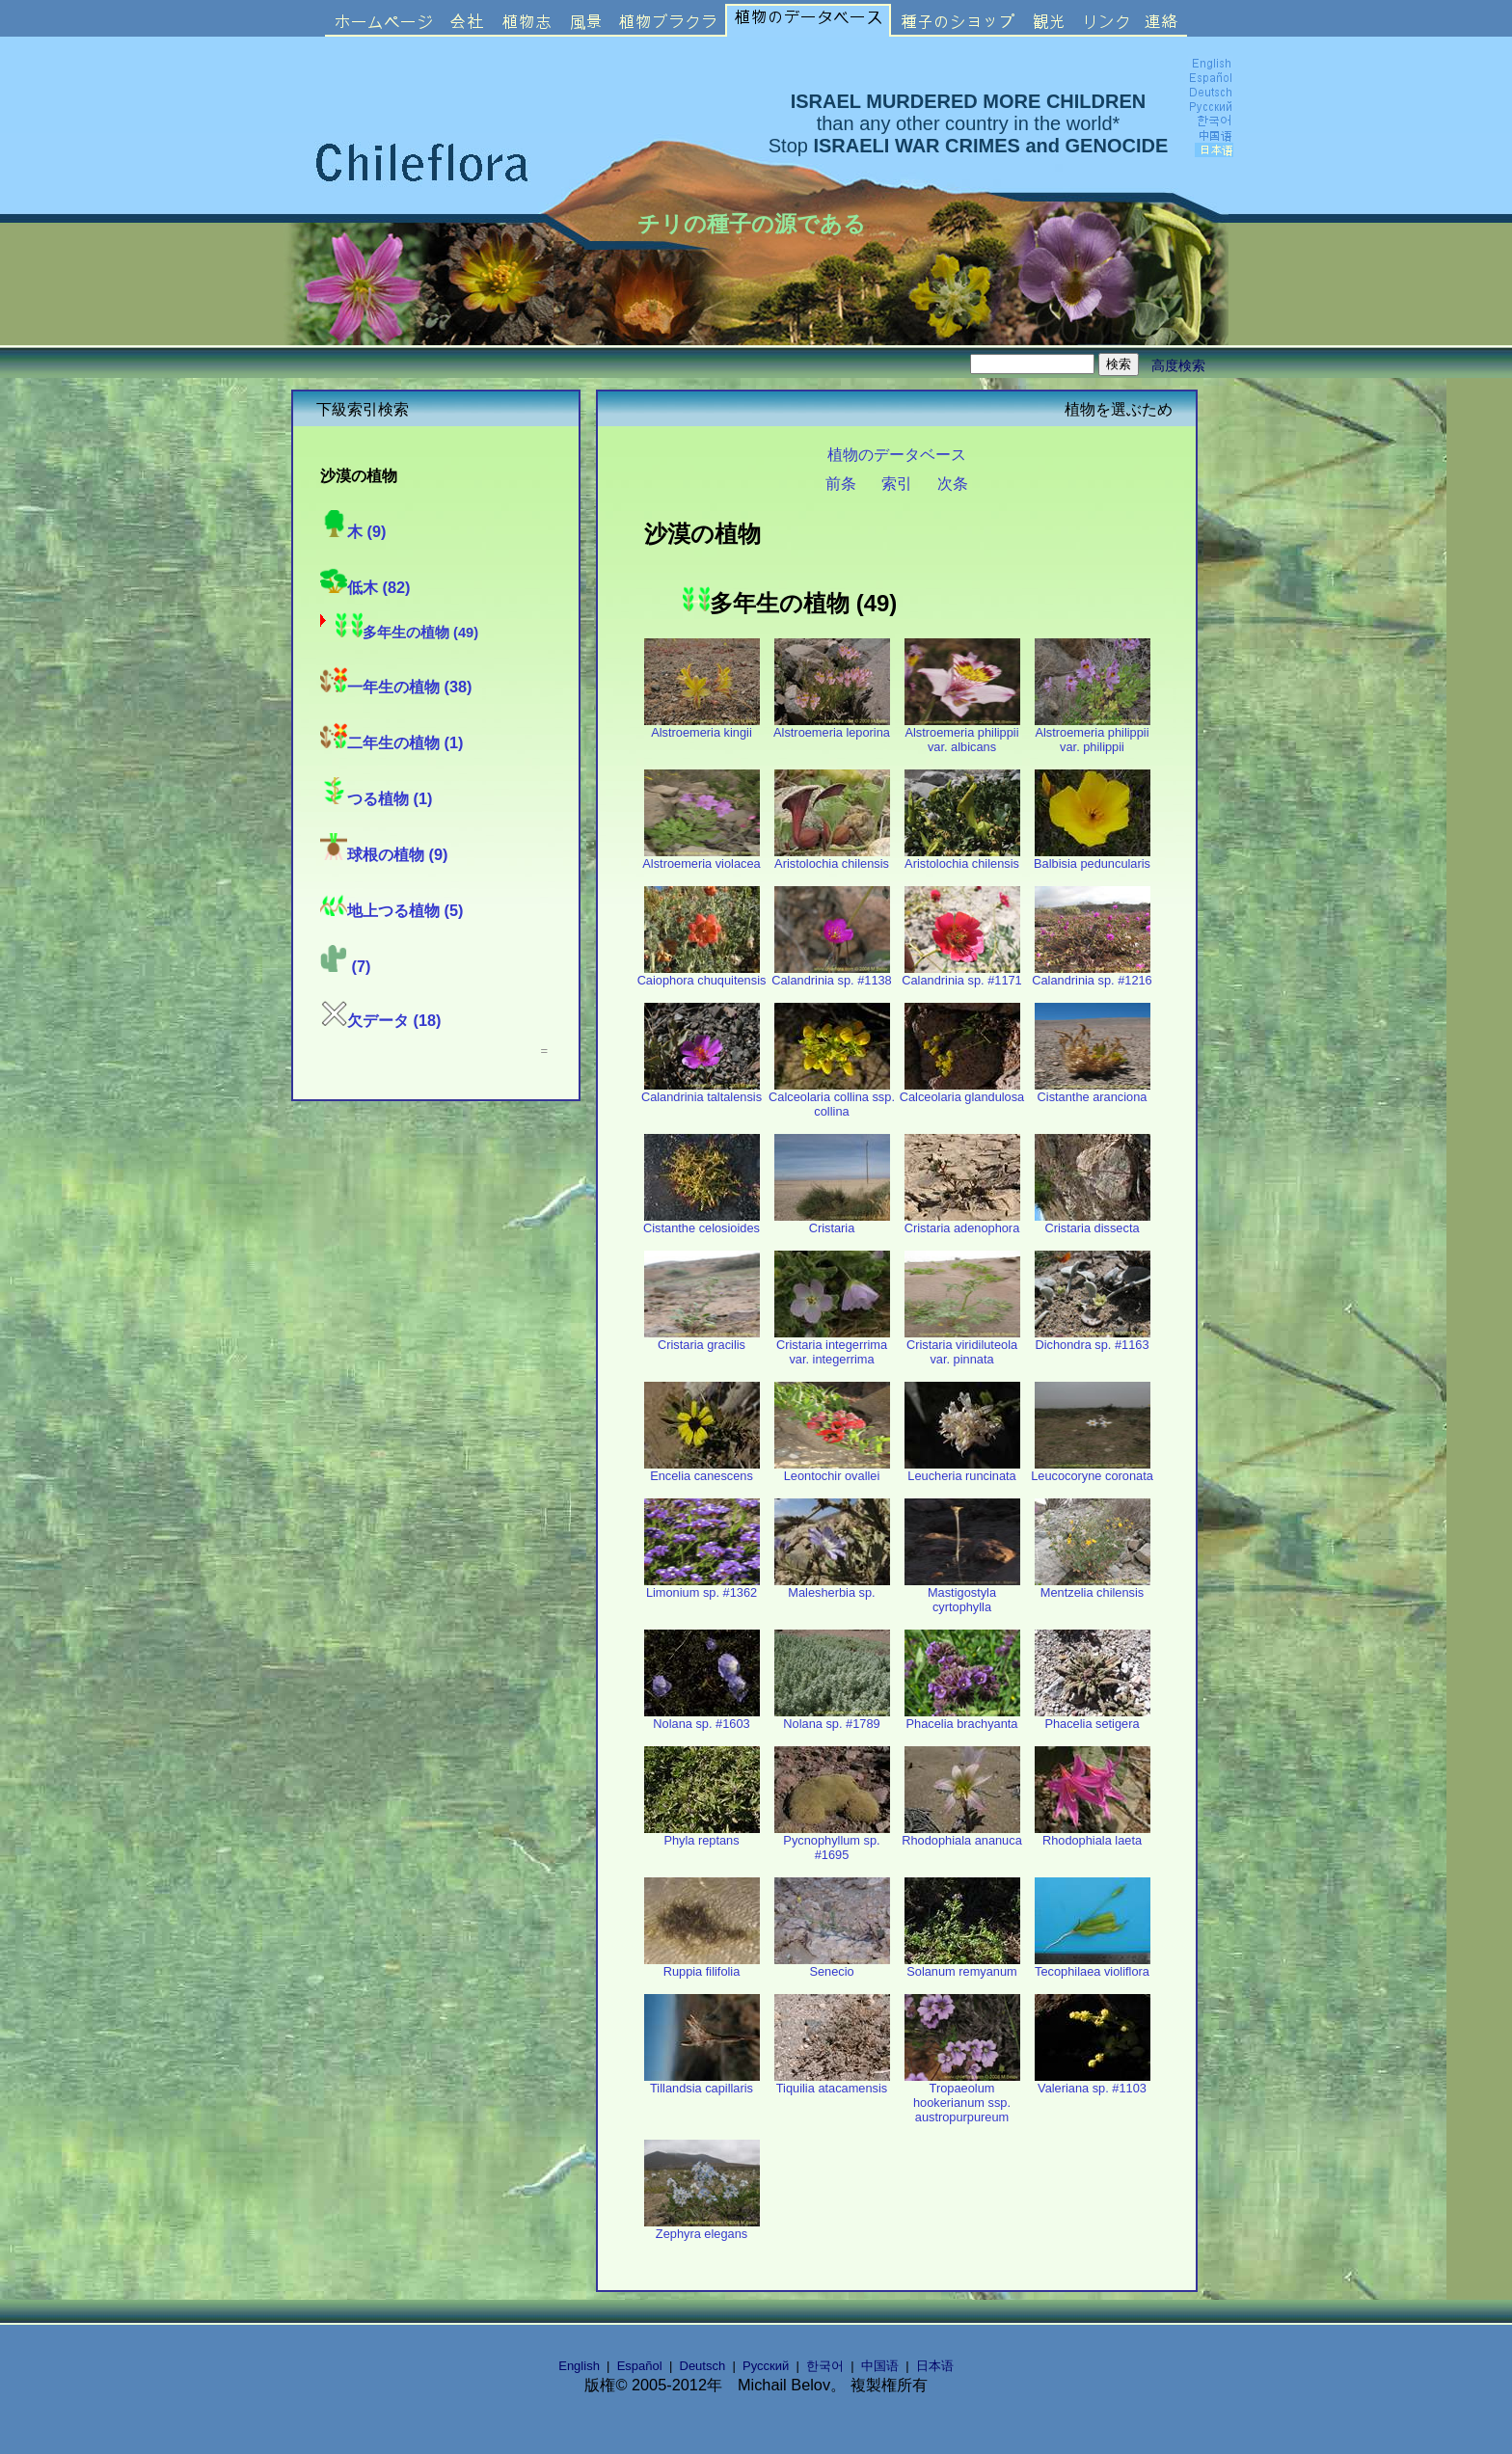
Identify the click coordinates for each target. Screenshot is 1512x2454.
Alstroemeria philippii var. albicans (962, 734)
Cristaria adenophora (962, 1222)
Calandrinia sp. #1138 (831, 974)
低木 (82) (365, 587)
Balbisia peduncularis (1092, 858)
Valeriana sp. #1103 (1092, 2082)
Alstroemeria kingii (702, 727)
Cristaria (832, 1222)
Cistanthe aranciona (1092, 1091)
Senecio (832, 1966)
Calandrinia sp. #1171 (962, 974)
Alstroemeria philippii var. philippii (1092, 734)
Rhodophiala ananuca (962, 1834)
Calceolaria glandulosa (962, 1091)
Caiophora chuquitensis (702, 974)
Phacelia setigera (1092, 1718)
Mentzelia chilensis (1092, 1587)
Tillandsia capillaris (702, 2082)
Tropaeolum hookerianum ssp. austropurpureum (962, 2096)
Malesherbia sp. (832, 1587)
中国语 (880, 2366)
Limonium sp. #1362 (702, 1587)
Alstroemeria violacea (701, 858)
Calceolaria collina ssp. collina (832, 1098)
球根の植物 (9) (383, 854)
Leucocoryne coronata (1092, 1470)
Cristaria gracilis (702, 1339)
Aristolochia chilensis (832, 858)
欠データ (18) (381, 1020)
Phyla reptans (702, 1834)
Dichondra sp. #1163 (1092, 1339)
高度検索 (1178, 365)
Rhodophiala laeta (1092, 1834)
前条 (840, 483)
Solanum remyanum (962, 1966)
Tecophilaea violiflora (1092, 1966)
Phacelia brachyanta (962, 1718)
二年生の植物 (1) (391, 742)
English (579, 2366)
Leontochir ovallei (832, 1470)
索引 (896, 483)
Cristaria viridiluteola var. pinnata (962, 1346)
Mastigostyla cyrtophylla (962, 1594)
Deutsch (703, 2366)
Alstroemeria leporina (831, 727)
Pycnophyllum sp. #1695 (832, 1841)
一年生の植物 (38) (396, 686)
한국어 (825, 2366)
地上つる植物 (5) (391, 910)
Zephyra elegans (702, 2228)
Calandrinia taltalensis (701, 1091)
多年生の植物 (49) (407, 632)
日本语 (935, 2366)
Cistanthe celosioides (701, 1222)
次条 (952, 483)
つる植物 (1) (376, 798)
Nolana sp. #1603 (702, 1718)
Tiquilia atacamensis (832, 2082)
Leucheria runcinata (962, 1470)
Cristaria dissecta (1092, 1222)
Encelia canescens (702, 1470)
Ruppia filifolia (702, 1966)
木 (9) (353, 531)
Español (639, 2366)
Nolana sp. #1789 (832, 1718)
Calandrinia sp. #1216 (1092, 974)
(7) (345, 966)
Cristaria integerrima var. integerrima (832, 1346)
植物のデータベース (896, 454)
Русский (765, 2366)
